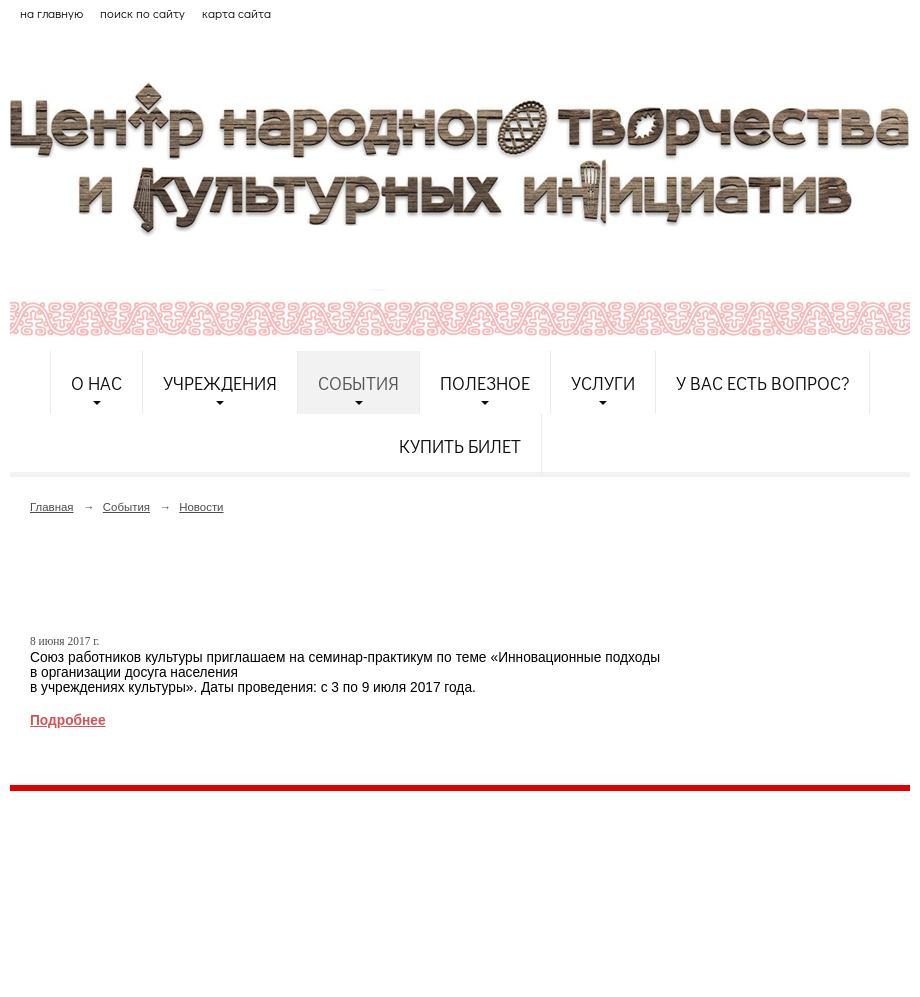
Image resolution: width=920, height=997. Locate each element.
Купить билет (460, 446)
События (358, 383)
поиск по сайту (142, 13)
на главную (51, 13)
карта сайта (236, 13)
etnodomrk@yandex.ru (493, 879)
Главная (52, 507)
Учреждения (220, 383)
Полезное (485, 383)
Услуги (603, 383)
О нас (96, 383)
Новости (201, 507)
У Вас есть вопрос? (762, 383)
